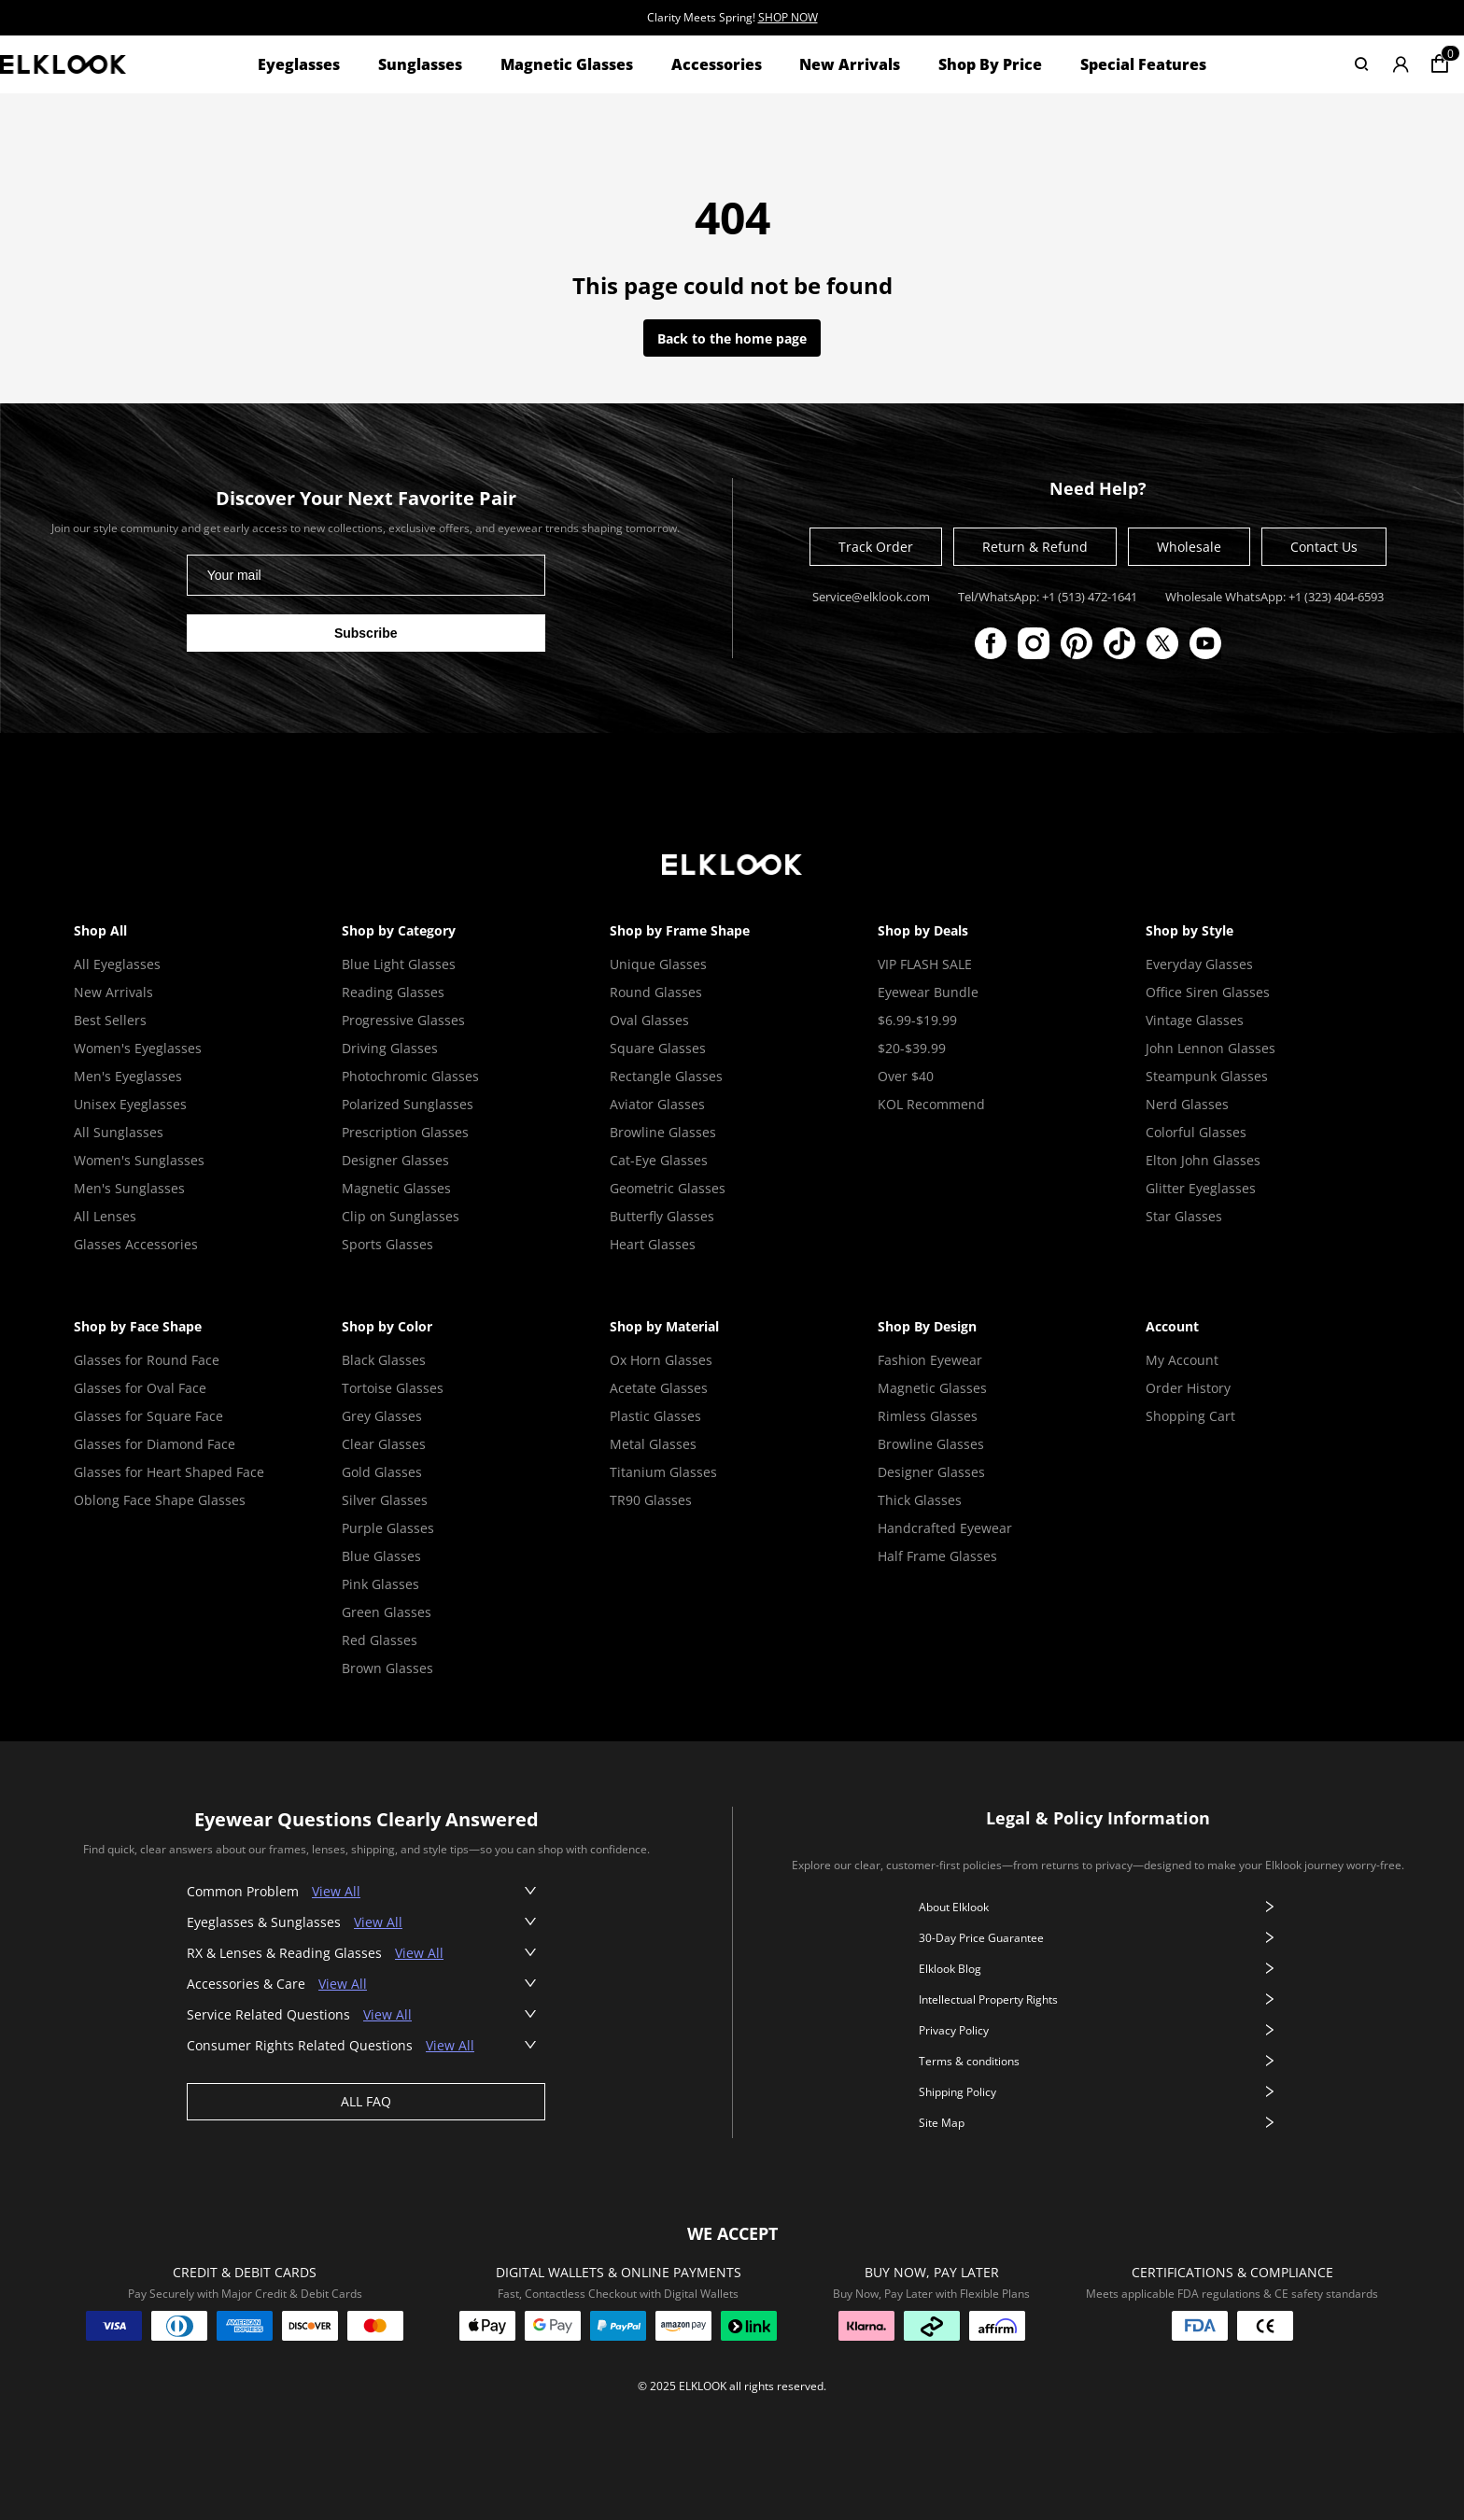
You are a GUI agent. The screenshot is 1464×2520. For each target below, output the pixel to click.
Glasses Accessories (136, 1244)
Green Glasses (386, 1612)
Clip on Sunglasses (400, 1216)
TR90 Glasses (651, 1500)
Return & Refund (1035, 547)
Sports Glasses (387, 1244)
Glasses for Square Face (148, 1416)
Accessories (716, 64)
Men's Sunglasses (129, 1188)
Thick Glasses (920, 1500)
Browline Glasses (663, 1132)
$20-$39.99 (912, 1048)
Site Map (1098, 2123)
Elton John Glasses (1203, 1160)
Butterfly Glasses (662, 1216)
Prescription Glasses (405, 1132)
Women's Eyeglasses (138, 1048)
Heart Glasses (653, 1244)
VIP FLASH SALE (925, 964)
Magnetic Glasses (566, 64)
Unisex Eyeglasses (130, 1104)
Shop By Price (990, 64)
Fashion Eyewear (930, 1360)
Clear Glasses (384, 1444)
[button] (366, 1891)
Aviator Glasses (657, 1104)
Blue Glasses (381, 1556)
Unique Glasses (658, 964)
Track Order (875, 547)
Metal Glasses (653, 1444)
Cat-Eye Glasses (659, 1160)
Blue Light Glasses (399, 964)
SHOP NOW (788, 17)
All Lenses (105, 1216)
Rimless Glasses (928, 1416)
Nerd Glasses (1187, 1104)
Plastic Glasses (655, 1416)
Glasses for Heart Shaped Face (169, 1472)
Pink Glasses (380, 1584)
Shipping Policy (1098, 2092)
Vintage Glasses (1195, 1020)
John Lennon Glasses (1210, 1048)
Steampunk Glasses (1207, 1076)
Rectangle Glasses (666, 1076)
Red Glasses (379, 1640)
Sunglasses (420, 64)
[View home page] (63, 64)
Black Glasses (384, 1360)
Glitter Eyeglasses (1201, 1188)
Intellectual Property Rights (1098, 1999)
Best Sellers (110, 1020)
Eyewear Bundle (928, 992)
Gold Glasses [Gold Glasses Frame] (382, 1472)
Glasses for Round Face (146, 1360)
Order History (1188, 1388)
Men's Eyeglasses (128, 1076)
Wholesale (1189, 547)
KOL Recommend (931, 1104)
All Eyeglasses (117, 964)
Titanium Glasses (663, 1472)
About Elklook (1098, 1907)
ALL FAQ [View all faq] (366, 2101)
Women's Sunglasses (139, 1160)
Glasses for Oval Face (140, 1388)
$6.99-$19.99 (917, 1020)
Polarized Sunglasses (407, 1104)
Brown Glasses (387, 1668)
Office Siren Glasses (1208, 992)
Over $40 (906, 1076)
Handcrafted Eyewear (945, 1528)
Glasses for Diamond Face (154, 1444)
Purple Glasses (388, 1528)
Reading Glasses (393, 992)
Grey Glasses (382, 1416)
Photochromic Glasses (410, 1076)
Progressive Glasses (403, 1020)
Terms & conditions (1098, 2061)
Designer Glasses (395, 1160)
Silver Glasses (385, 1500)
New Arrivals (849, 64)
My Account (1182, 1360)
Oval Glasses (649, 1020)
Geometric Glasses (667, 1188)
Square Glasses (658, 1048)
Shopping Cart (1190, 1416)
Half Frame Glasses (937, 1556)
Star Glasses (1184, 1216)
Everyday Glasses (1199, 964)
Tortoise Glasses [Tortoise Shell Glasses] (392, 1388)
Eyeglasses (299, 64)
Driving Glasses (390, 1048)
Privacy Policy (1098, 2030)
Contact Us (1324, 547)
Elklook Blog (1098, 1969)
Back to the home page (732, 338)
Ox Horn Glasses (661, 1360)
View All (336, 1891)
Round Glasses (656, 992)
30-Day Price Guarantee (1098, 1938)
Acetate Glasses (659, 1388)
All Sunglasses (118, 1132)
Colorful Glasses (1196, 1132)
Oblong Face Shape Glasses (160, 1500)
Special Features (1143, 64)
